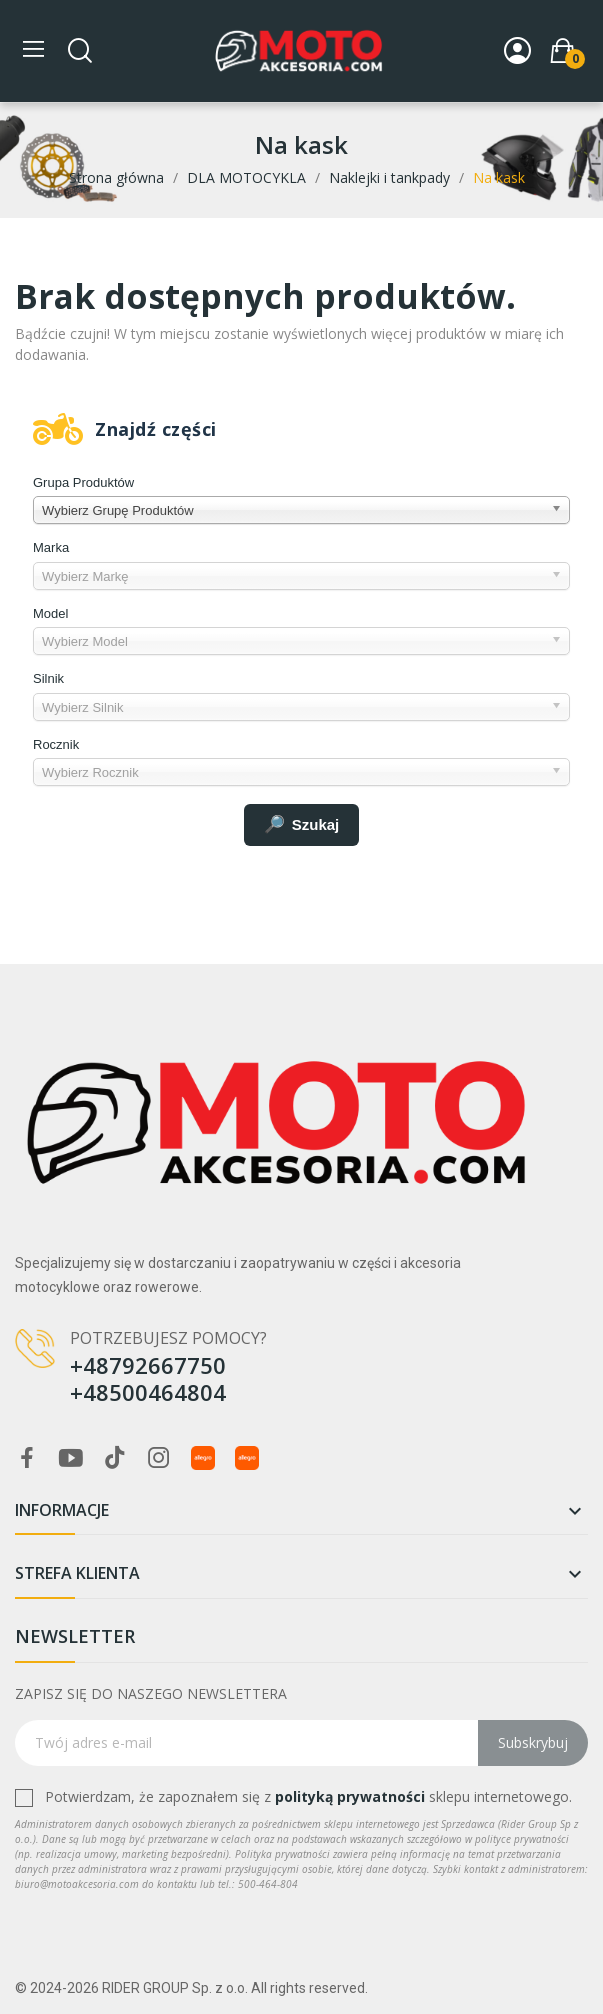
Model (50, 613)
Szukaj (302, 825)
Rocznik (56, 744)
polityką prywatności (350, 1796)
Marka (51, 547)
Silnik (48, 678)
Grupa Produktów (83, 482)
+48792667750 (148, 1365)
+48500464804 (148, 1392)
